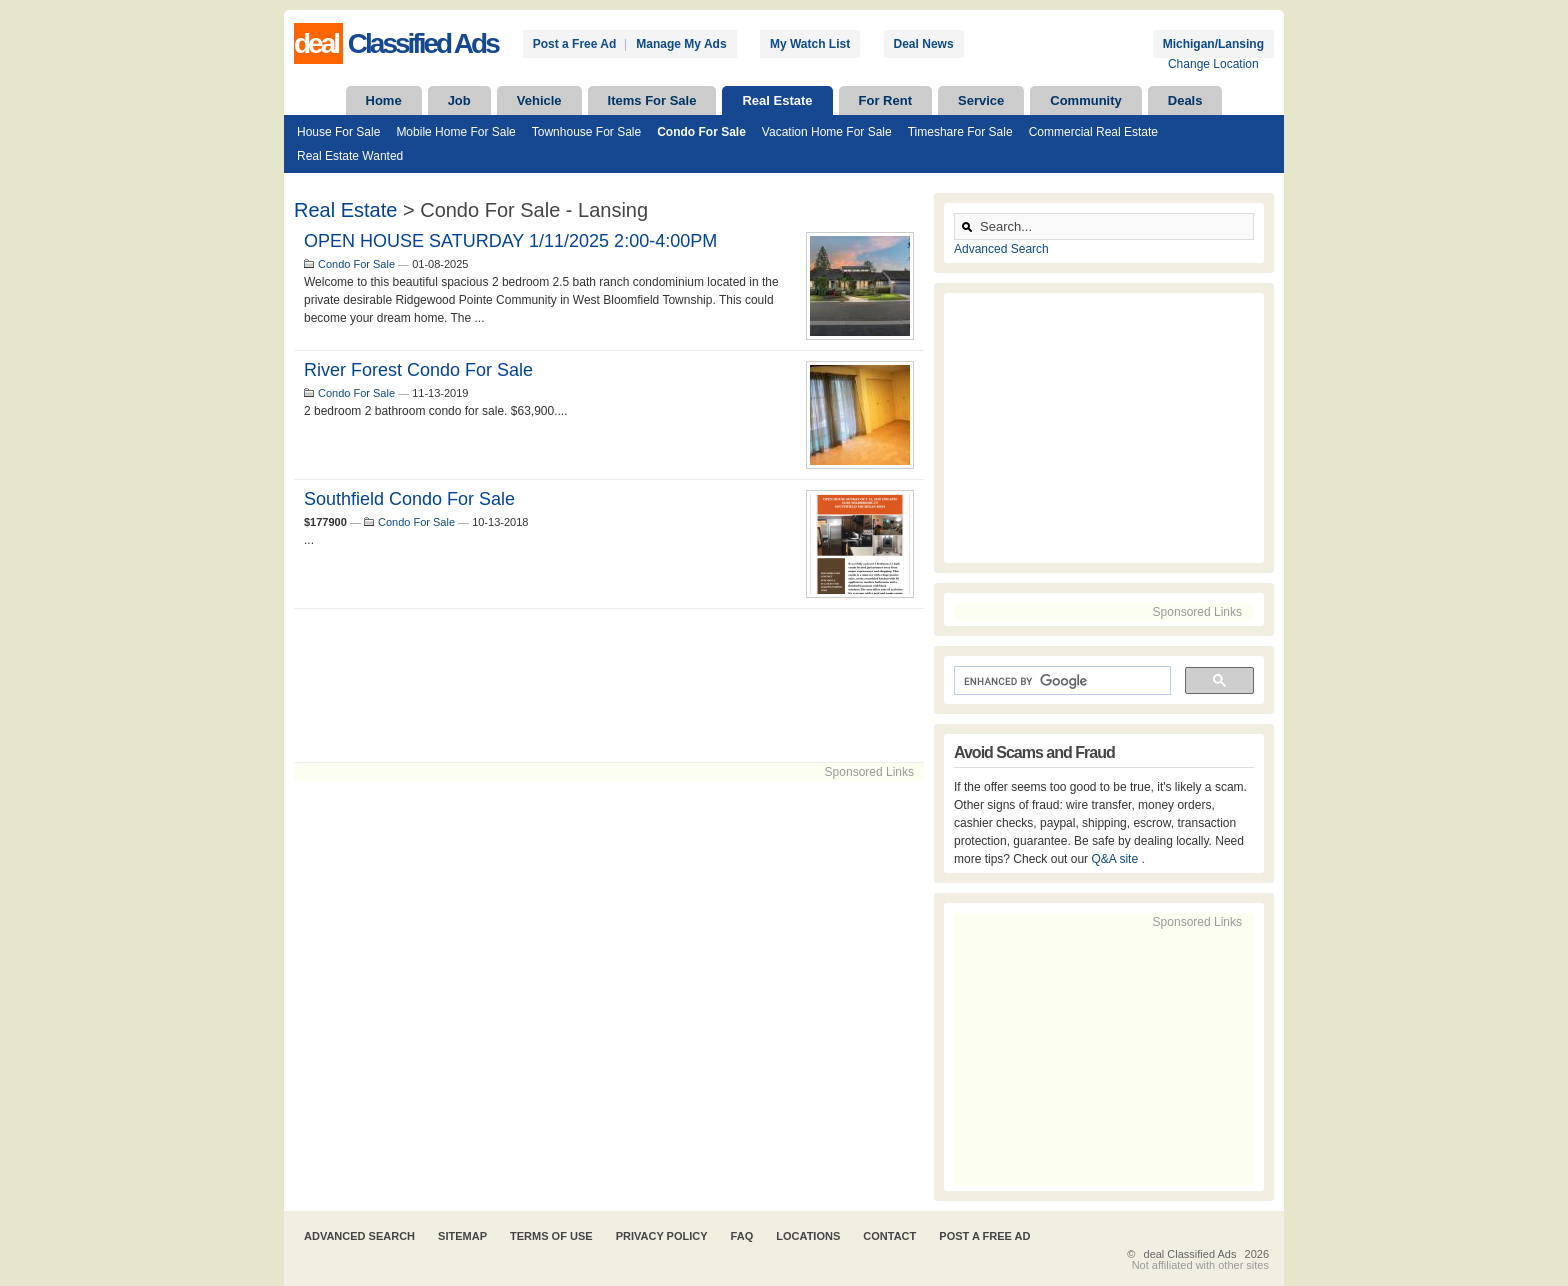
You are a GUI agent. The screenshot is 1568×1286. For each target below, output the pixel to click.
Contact (889, 1236)
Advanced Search (1001, 249)
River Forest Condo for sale (418, 370)
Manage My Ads (681, 44)
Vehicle (539, 100)
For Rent (885, 100)
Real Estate (777, 100)
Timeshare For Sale (960, 132)
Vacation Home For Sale (827, 132)
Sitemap (462, 1236)
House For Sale (338, 132)
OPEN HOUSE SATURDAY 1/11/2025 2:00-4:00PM (510, 241)
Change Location (1213, 64)
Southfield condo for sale (409, 499)
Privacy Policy (662, 1236)
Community (1086, 100)
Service (981, 100)
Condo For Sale (701, 132)
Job (459, 100)
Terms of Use (551, 1236)
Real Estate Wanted (350, 156)
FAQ (742, 1236)
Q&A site (1116, 859)
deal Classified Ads (1190, 1254)
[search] (1060, 681)
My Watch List (810, 44)
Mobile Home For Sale (455, 132)
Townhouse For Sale (586, 132)
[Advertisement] (609, 685)
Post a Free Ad (575, 44)
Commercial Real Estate (1093, 132)
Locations (808, 1236)
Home (384, 100)
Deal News (924, 44)
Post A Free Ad (984, 1236)
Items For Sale (652, 100)
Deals (1185, 100)
